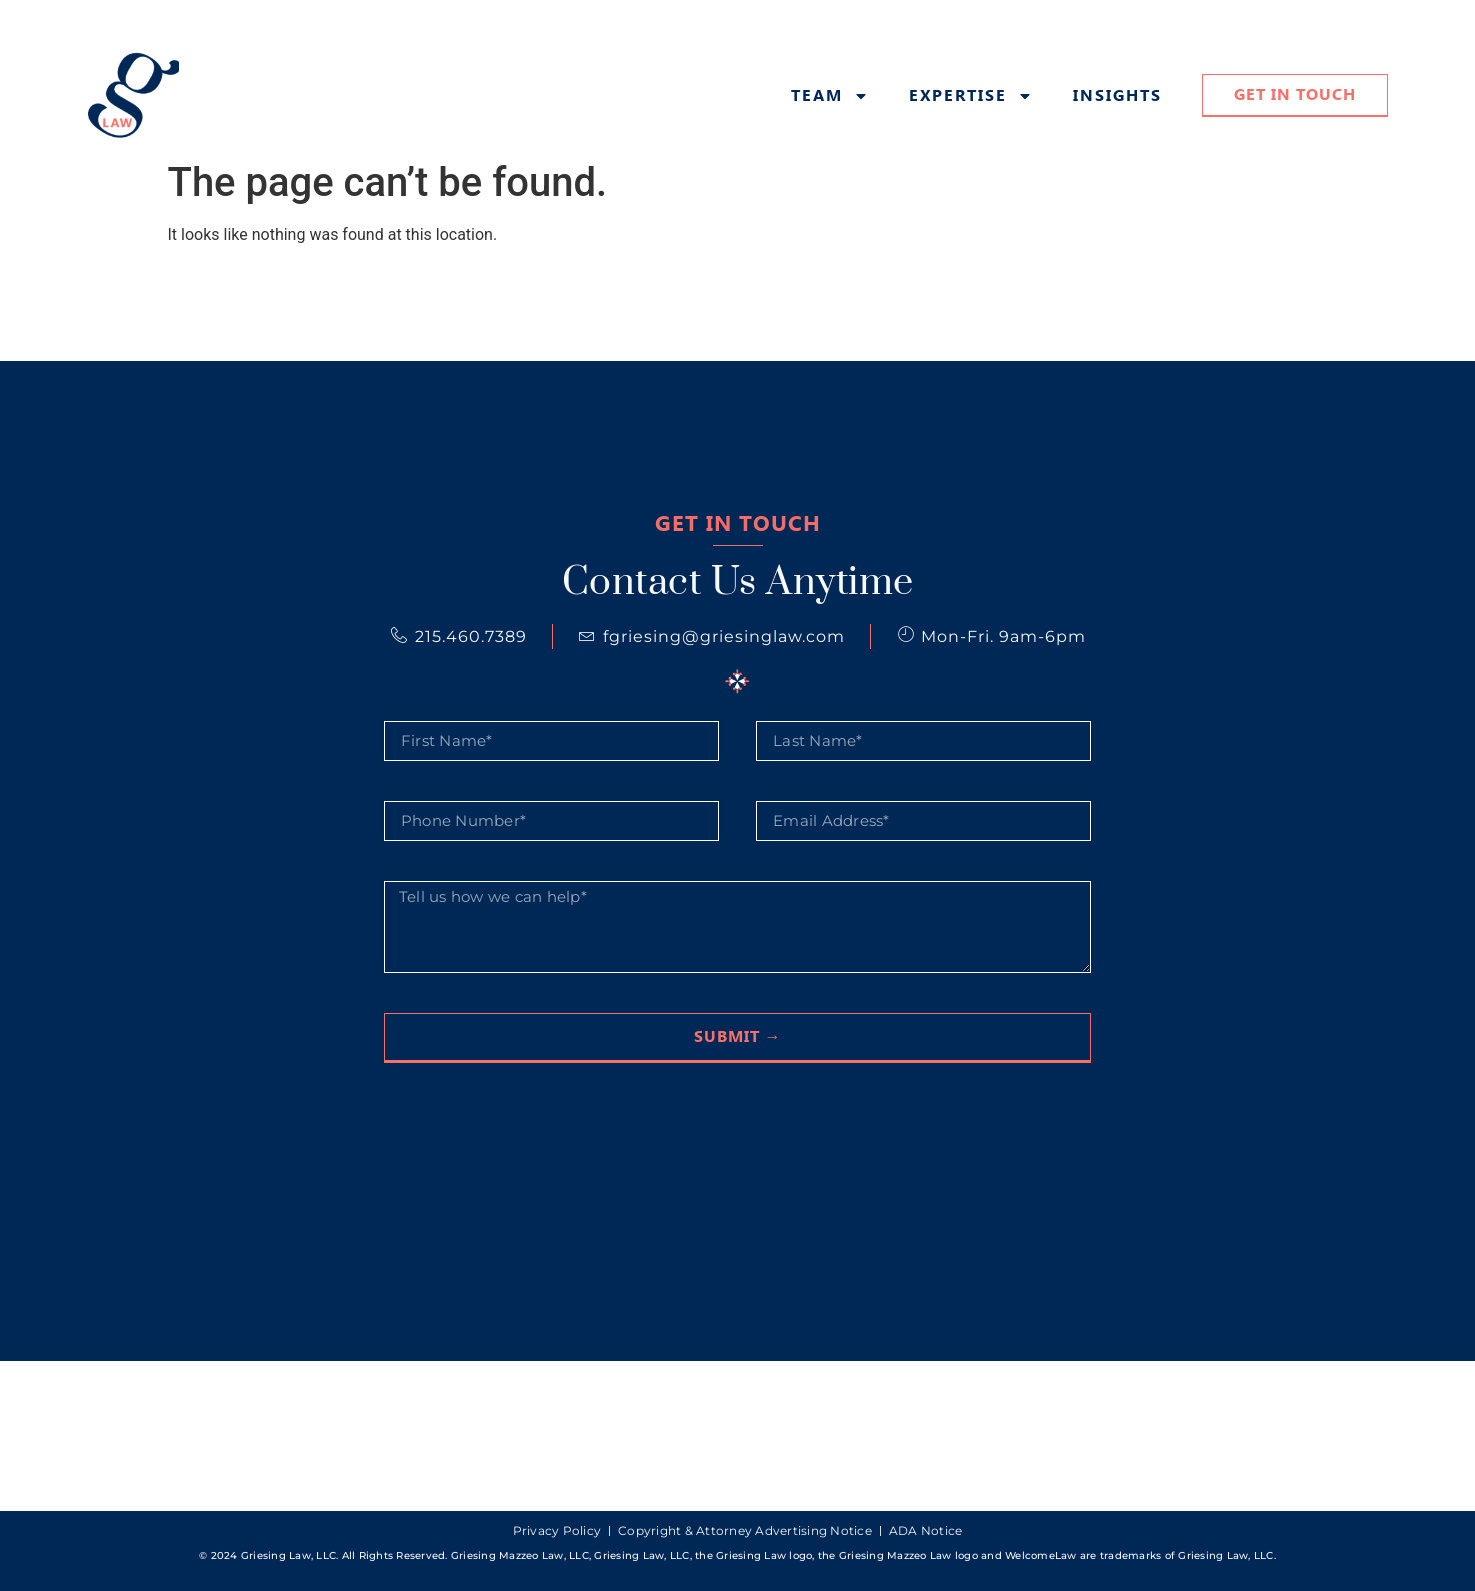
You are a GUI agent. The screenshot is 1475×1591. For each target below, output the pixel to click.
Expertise (971, 96)
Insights (1117, 96)
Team (830, 96)
